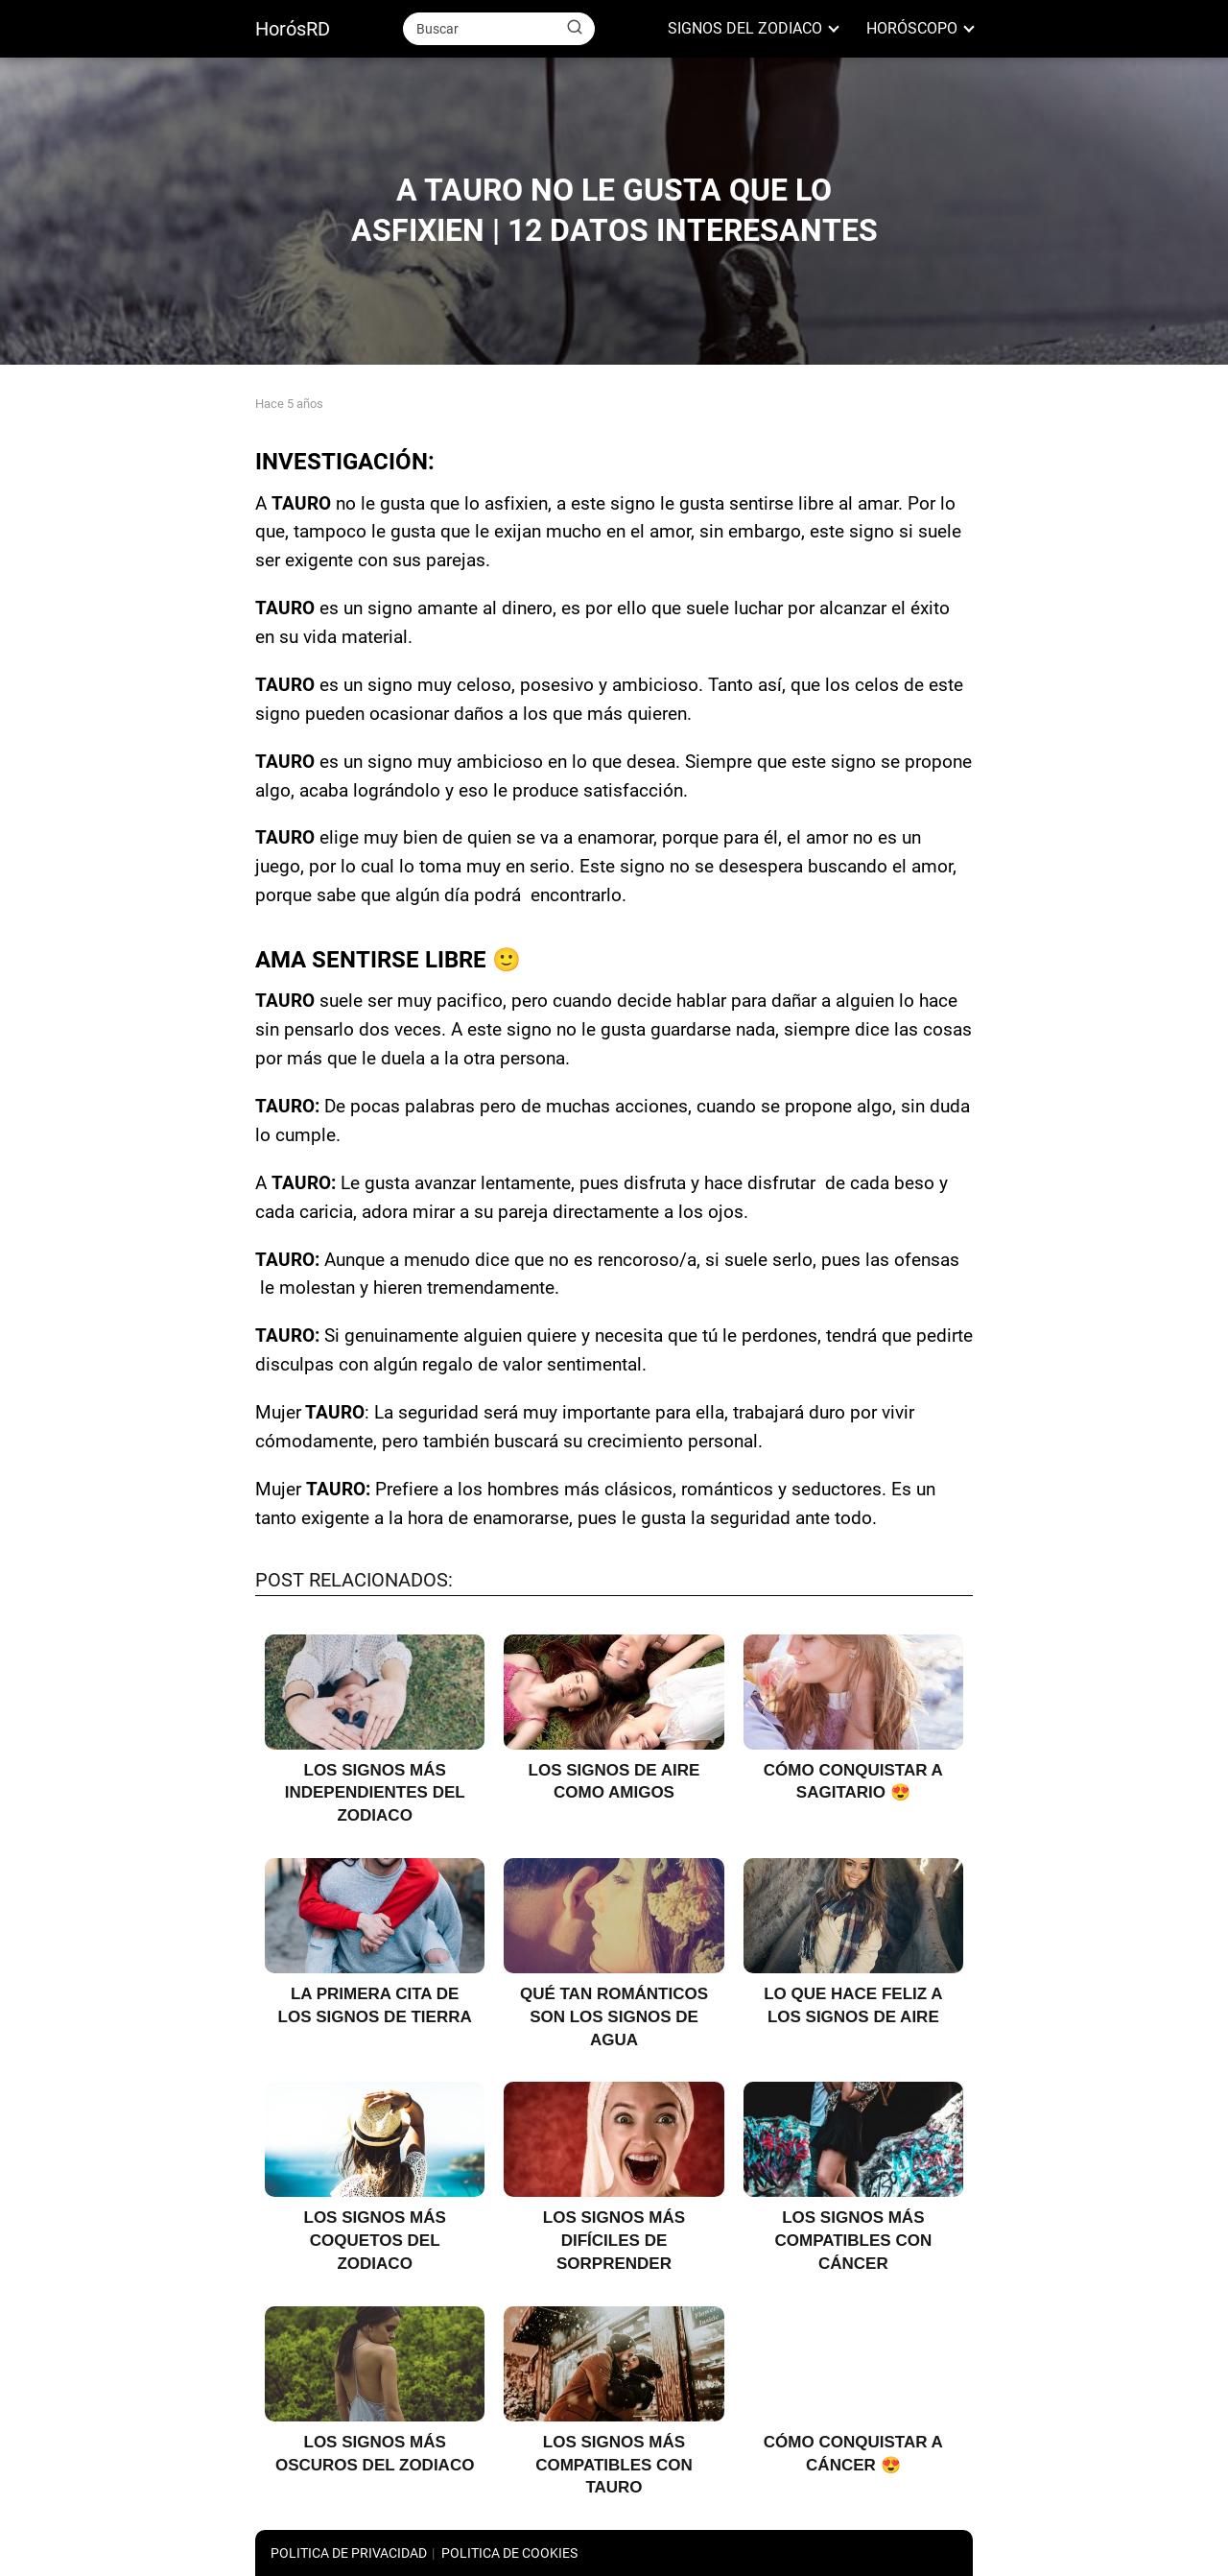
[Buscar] (575, 27)
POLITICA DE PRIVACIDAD (349, 2553)
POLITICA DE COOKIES (509, 2553)
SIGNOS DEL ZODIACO (745, 28)
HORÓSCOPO (911, 28)
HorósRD (292, 28)
